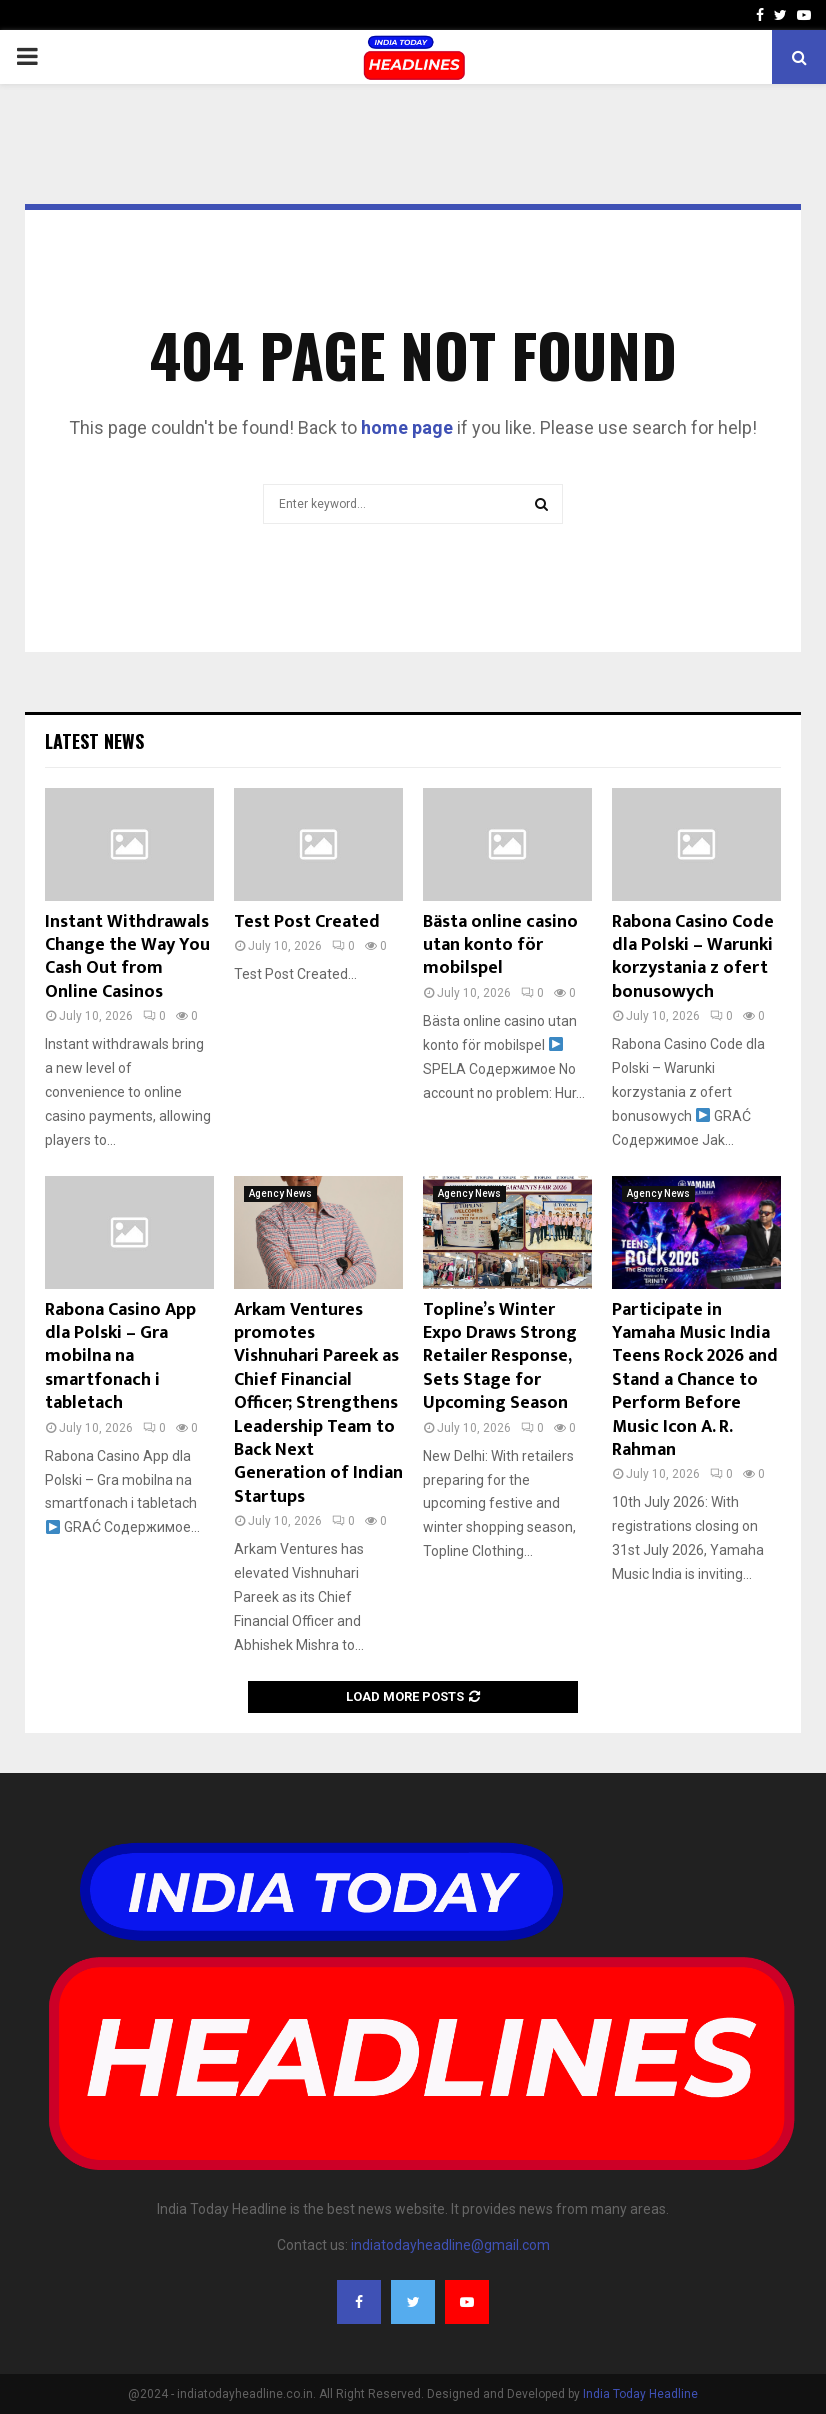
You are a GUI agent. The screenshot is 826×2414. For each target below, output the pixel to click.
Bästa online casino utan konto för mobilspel (500, 945)
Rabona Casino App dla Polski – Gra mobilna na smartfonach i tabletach (120, 1357)
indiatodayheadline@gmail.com (450, 2245)
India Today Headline (640, 2394)
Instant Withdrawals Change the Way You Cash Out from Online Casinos (127, 957)
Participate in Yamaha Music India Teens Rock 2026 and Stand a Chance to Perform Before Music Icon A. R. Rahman (695, 1380)
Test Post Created (307, 922)
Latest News (94, 741)
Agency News (280, 1193)
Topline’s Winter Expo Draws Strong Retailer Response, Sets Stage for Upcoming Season (500, 1357)
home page (407, 427)
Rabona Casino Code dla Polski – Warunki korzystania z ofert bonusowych (693, 957)
